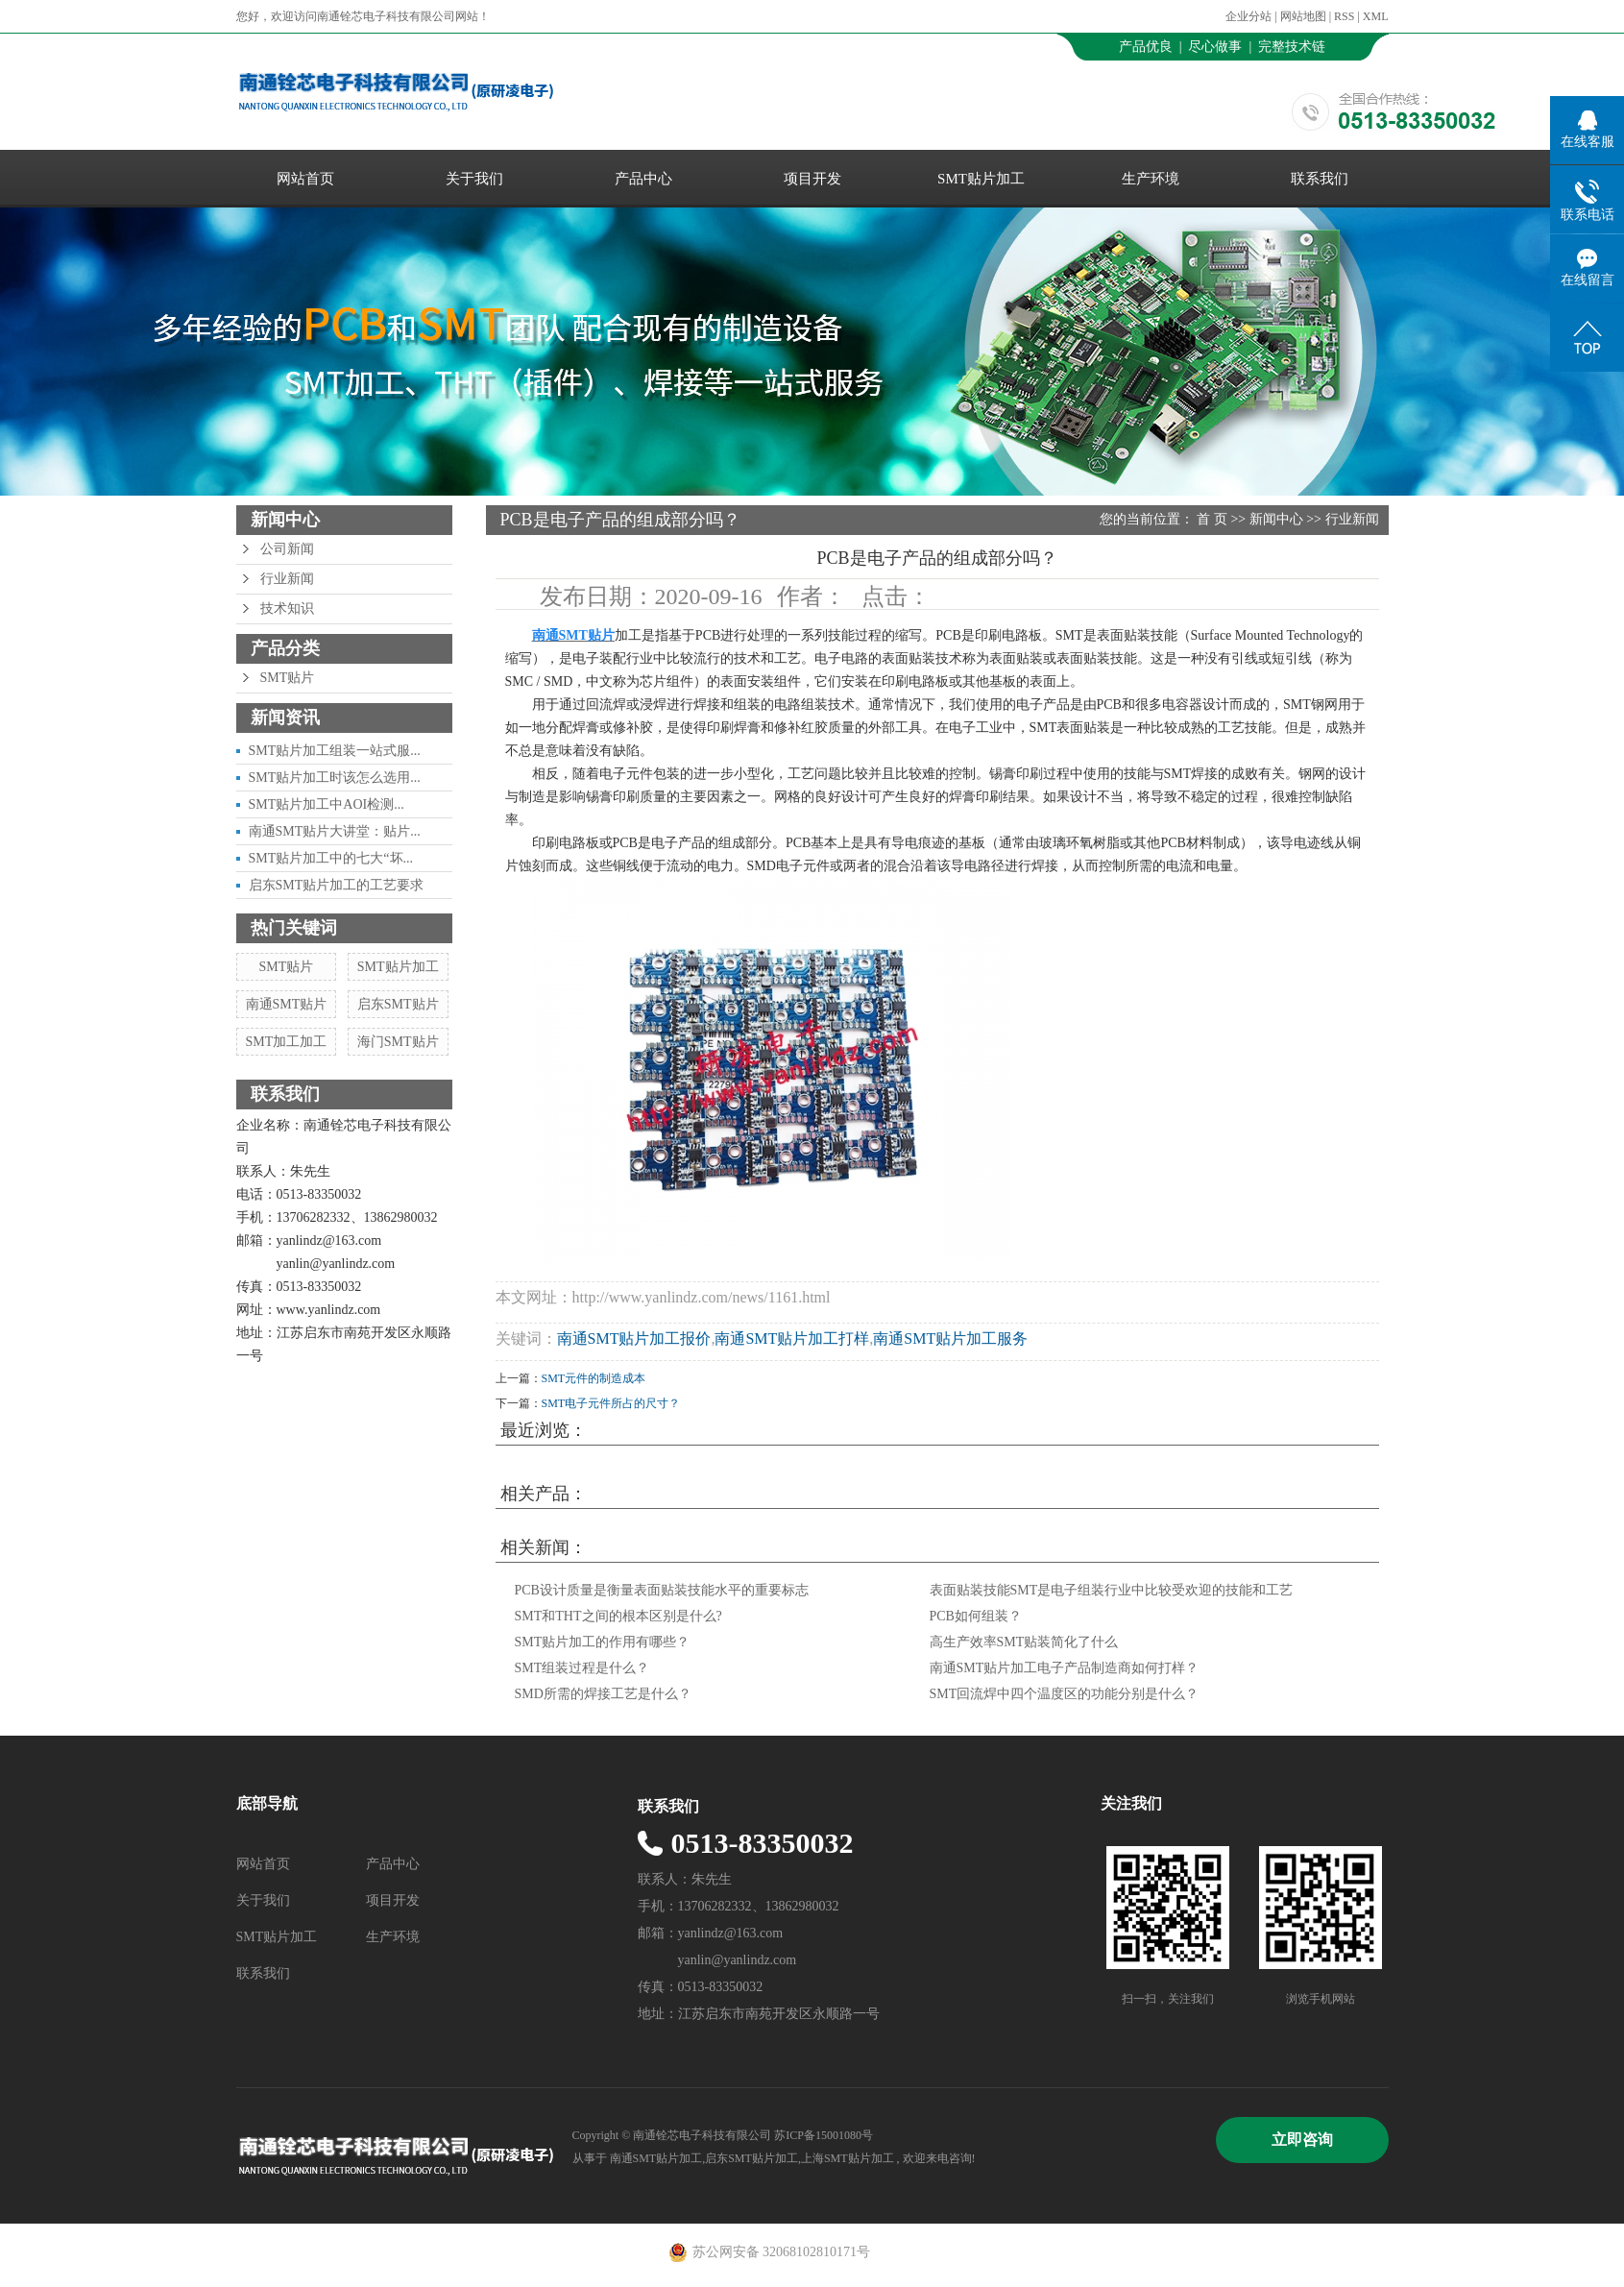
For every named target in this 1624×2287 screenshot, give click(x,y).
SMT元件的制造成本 (594, 1378)
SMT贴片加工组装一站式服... (335, 750)
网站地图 (1304, 16)
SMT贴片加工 (981, 178)
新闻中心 (1276, 519)
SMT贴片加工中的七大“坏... (331, 858)
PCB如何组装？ (976, 1616)
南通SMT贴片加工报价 (634, 1338)
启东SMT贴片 (398, 1004)
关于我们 (474, 178)
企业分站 (1248, 16)
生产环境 (1150, 178)
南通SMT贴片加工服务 (950, 1338)
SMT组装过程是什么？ (582, 1668)
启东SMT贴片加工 (751, 2158)
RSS (1344, 16)
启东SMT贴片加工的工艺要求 (336, 885)
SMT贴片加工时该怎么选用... (335, 777)
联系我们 (1319, 178)
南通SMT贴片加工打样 (792, 1338)
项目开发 (812, 178)
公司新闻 (287, 549)
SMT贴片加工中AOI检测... (326, 804)
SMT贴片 (287, 677)
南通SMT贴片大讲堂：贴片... (335, 831)
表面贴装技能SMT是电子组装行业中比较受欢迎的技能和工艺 (1112, 1590)
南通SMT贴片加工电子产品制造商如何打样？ (1065, 1668)
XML (1376, 16)
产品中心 (643, 178)
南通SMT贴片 (286, 1004)
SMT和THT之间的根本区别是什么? (618, 1616)
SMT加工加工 (286, 1041)
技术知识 (287, 608)
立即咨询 (1302, 2139)
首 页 (1212, 519)
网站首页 (305, 178)
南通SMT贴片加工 (656, 2158)
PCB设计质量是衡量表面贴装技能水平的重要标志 (662, 1590)
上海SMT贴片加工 (847, 2158)
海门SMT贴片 (398, 1041)
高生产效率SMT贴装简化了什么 (1024, 1642)
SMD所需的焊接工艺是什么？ (603, 1694)
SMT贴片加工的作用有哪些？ (603, 1642)
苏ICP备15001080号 (823, 2135)
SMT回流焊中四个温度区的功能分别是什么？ (1065, 1694)
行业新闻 (287, 579)
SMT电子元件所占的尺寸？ (611, 1403)
